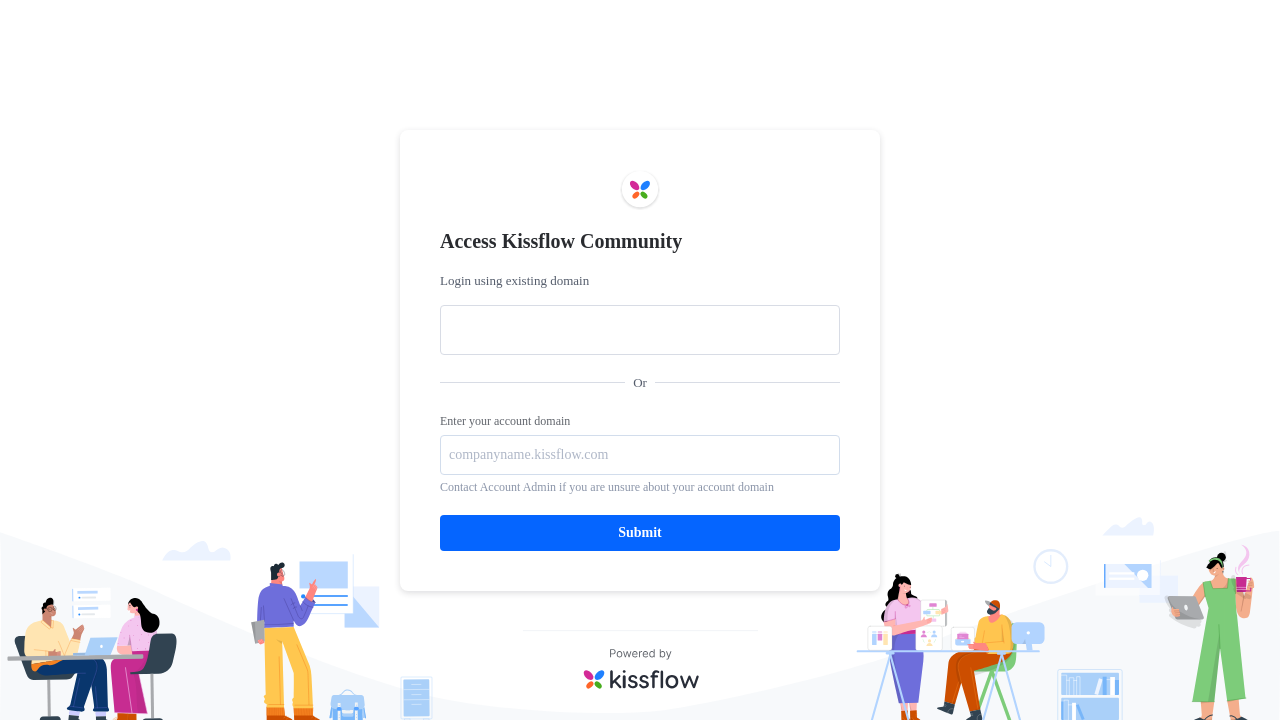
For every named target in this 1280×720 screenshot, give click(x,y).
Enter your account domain (505, 421)
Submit (640, 532)
